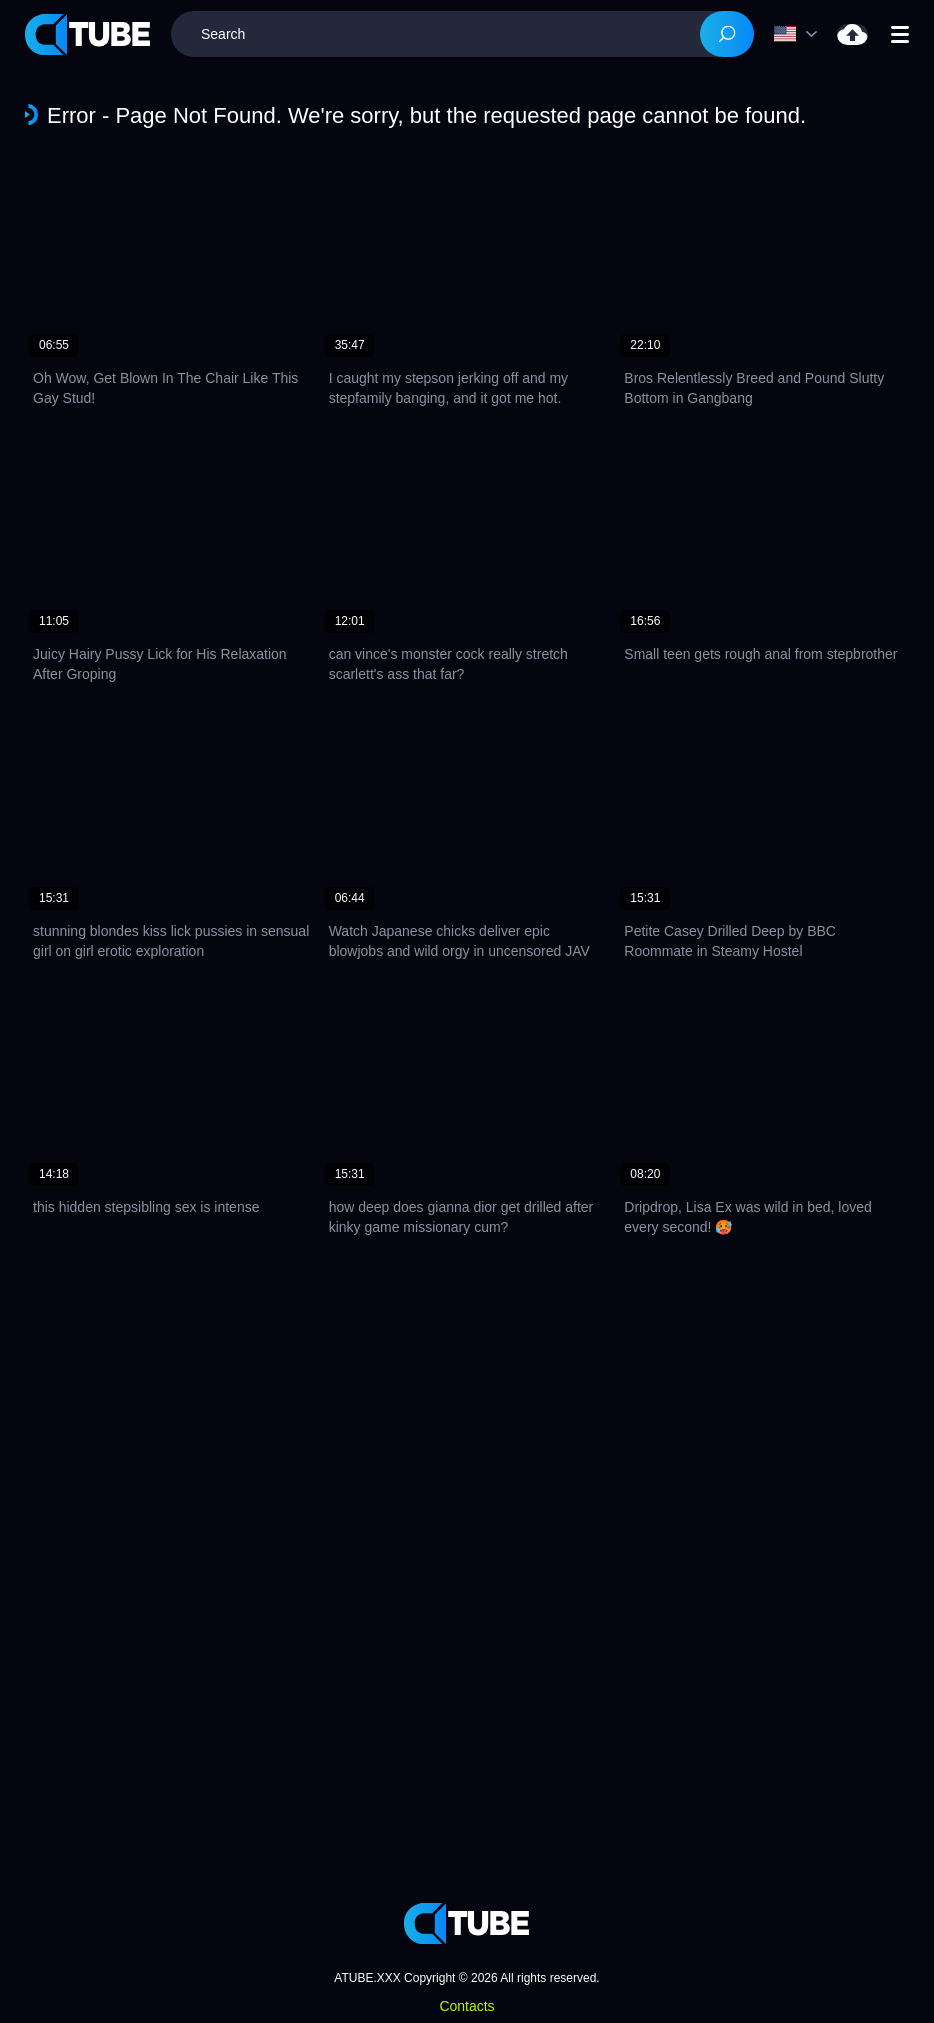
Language (785, 34)
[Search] (727, 34)
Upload (852, 34)
